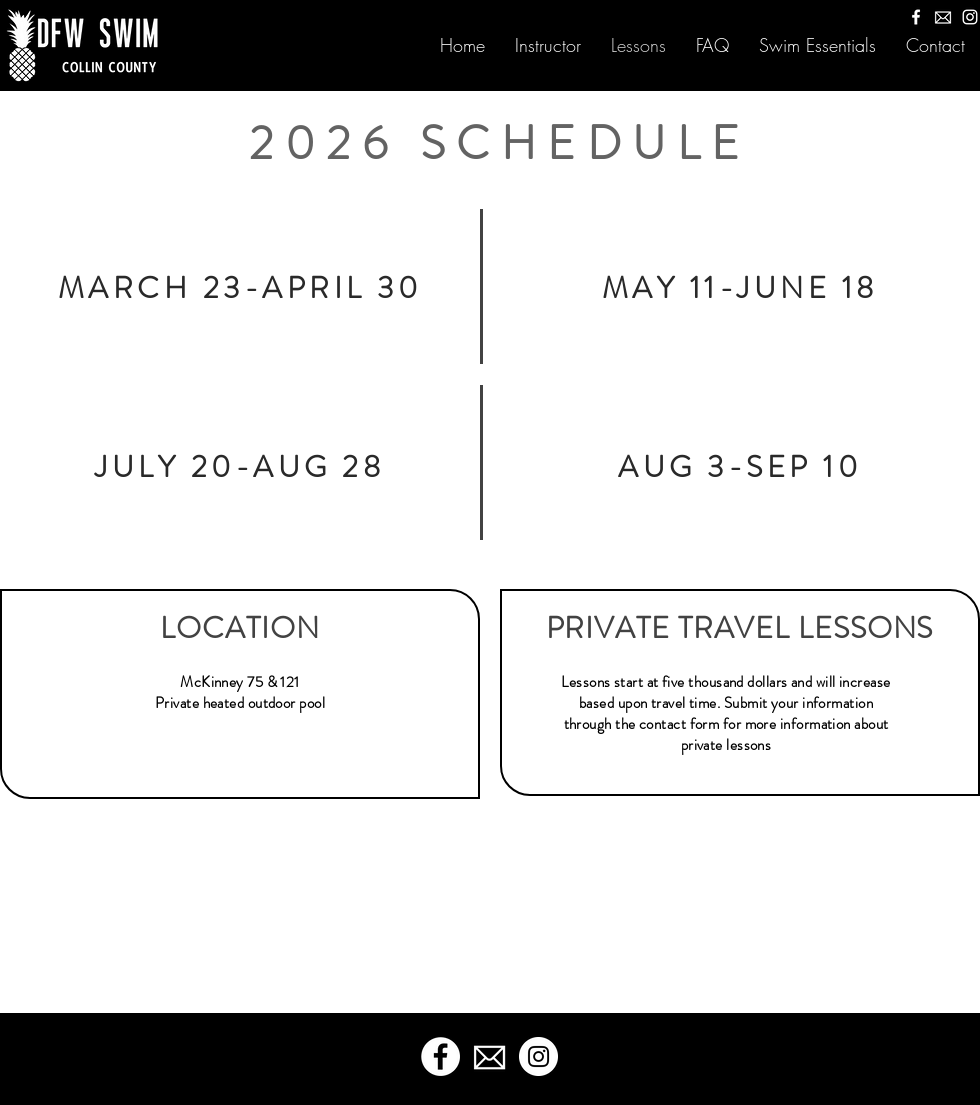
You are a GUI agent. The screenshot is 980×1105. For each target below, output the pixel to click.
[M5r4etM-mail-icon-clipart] (943, 17)
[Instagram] (970, 17)
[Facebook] (916, 17)
